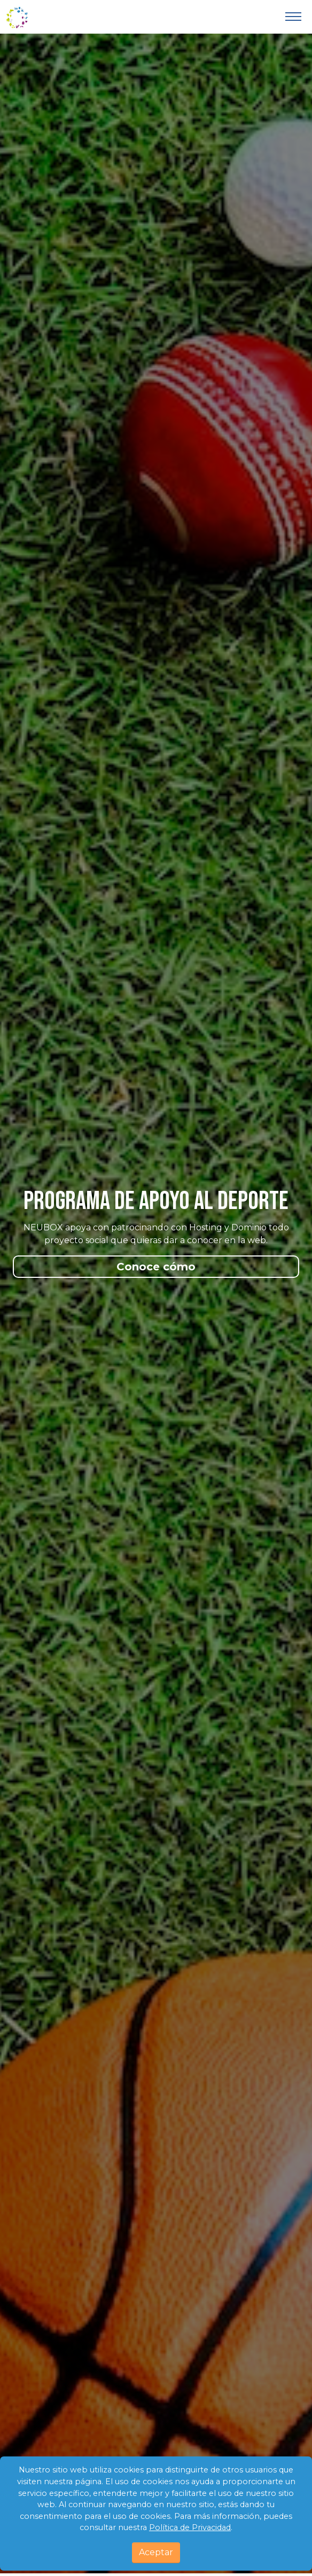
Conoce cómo (156, 1266)
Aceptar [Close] (156, 2552)
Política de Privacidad (190, 2527)
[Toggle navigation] (293, 16)
